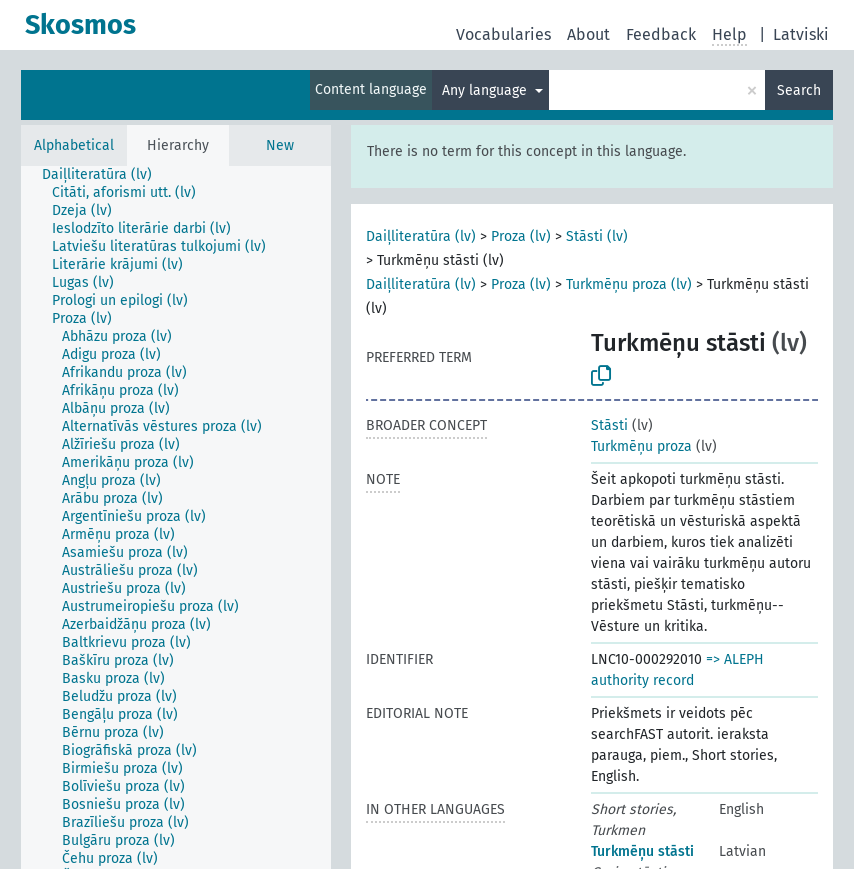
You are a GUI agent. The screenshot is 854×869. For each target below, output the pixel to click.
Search (799, 90)
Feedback (661, 34)
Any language (486, 90)
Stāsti (609, 425)
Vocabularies (503, 34)
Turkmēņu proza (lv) (629, 284)
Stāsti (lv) (597, 236)
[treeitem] (105, 175)
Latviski (801, 34)
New (280, 145)
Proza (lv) (521, 236)
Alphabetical (74, 145)
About (588, 34)
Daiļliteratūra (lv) (421, 236)
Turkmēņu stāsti (642, 851)
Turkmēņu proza (641, 446)
